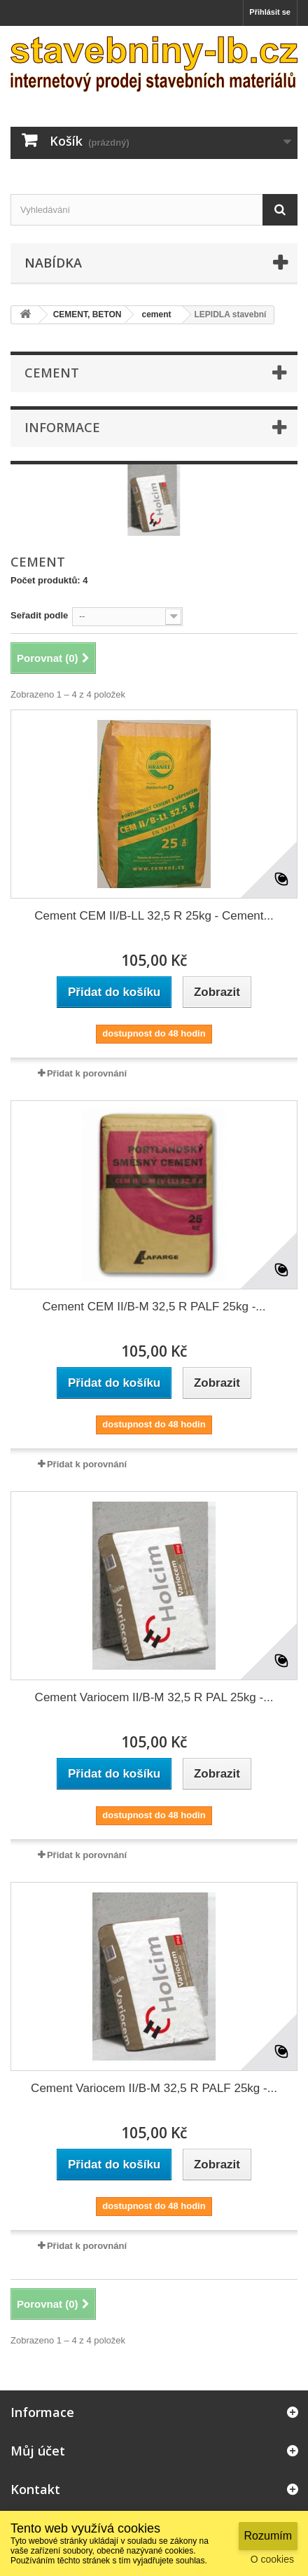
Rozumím (268, 2536)
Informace (62, 427)
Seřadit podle (39, 615)
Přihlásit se (269, 12)
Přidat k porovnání (87, 1073)
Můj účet (37, 2450)
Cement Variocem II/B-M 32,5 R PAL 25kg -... (154, 1697)
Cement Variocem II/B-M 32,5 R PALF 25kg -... (154, 2088)
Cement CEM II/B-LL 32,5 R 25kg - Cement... (153, 915)
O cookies (272, 2559)
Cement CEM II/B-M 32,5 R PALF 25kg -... (153, 1306)
